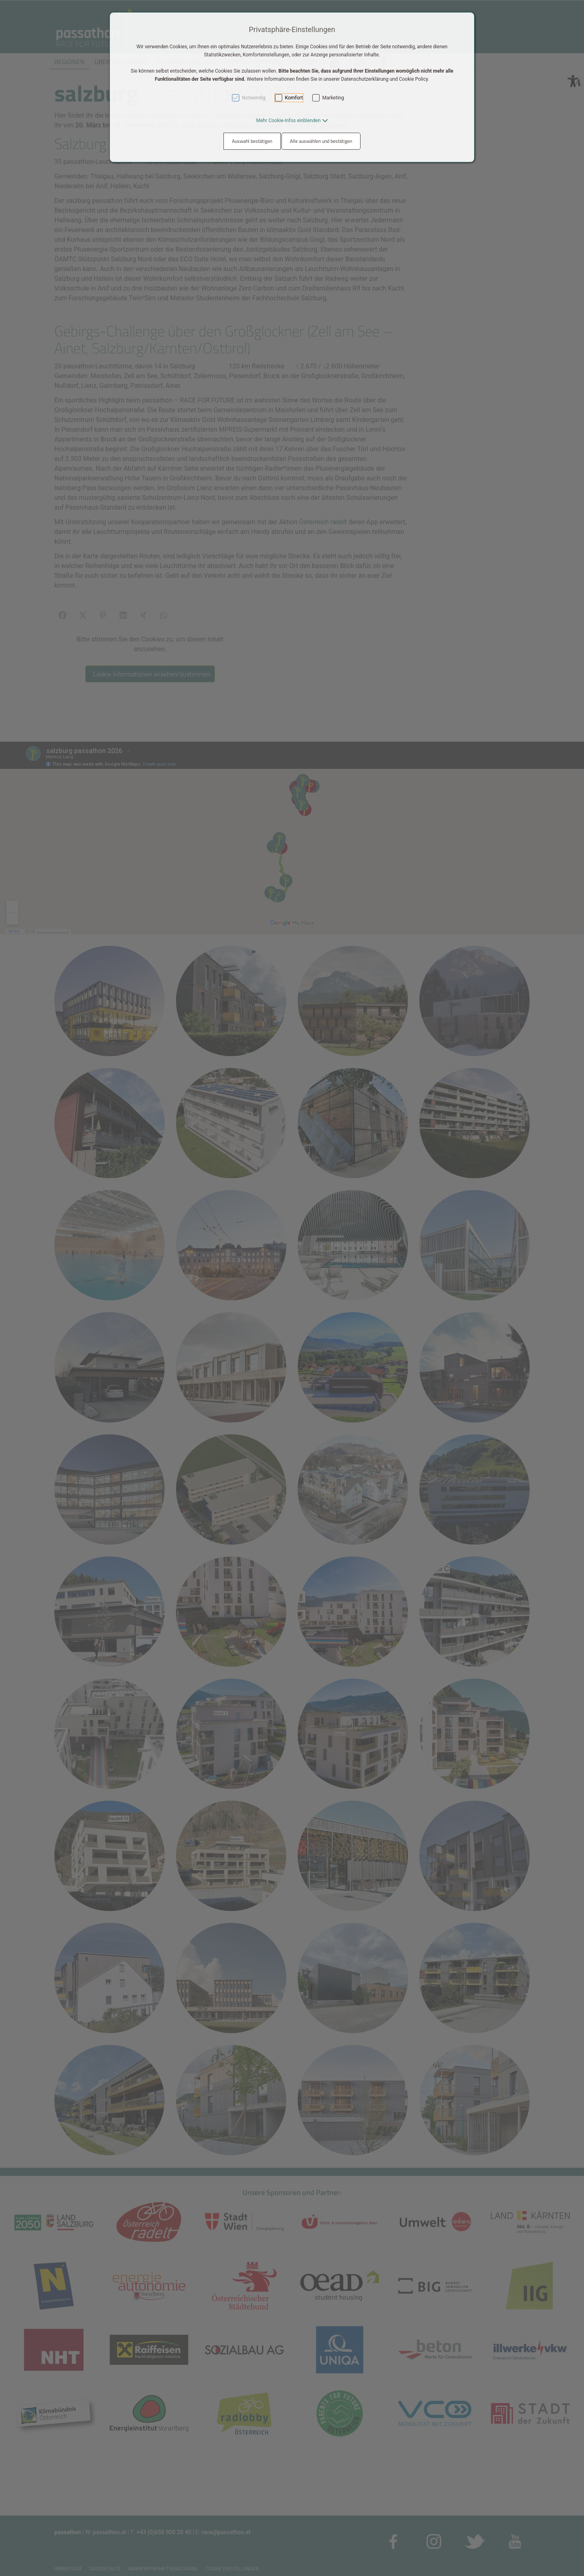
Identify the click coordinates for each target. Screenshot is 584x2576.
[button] (292, 120)
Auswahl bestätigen (252, 141)
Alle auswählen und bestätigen (321, 141)
